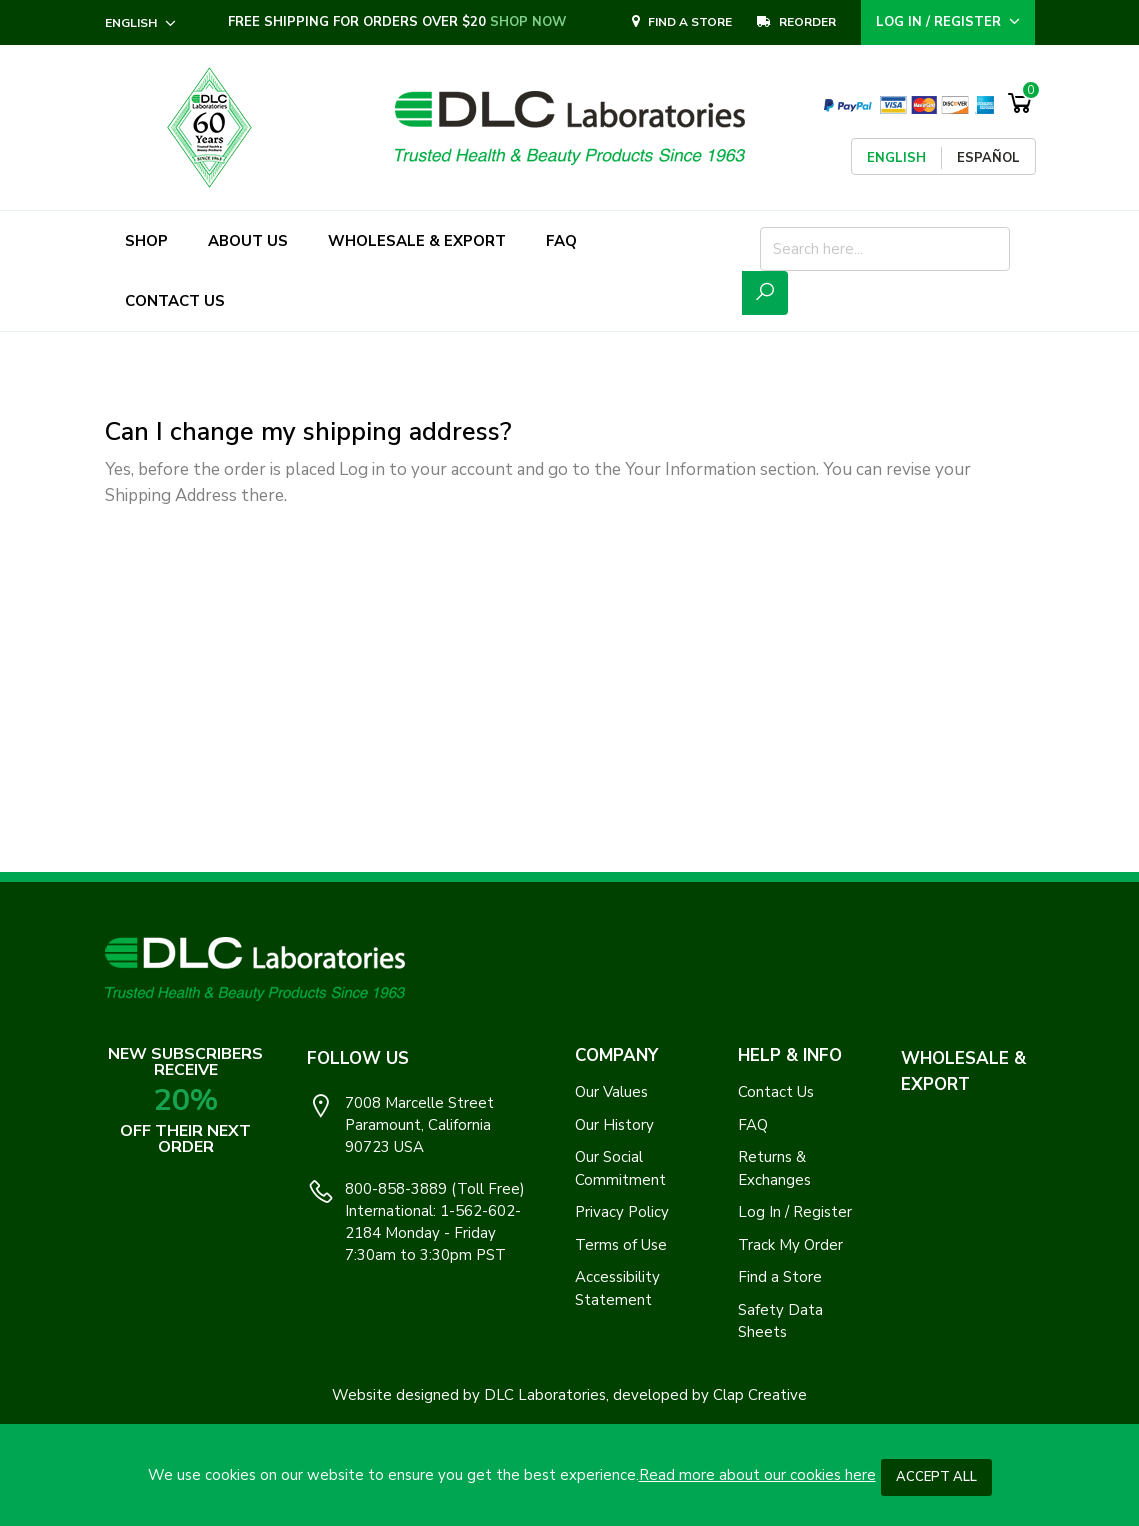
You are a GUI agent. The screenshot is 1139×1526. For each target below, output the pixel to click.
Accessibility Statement (617, 1288)
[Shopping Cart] (1020, 103)
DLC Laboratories (545, 1395)
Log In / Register (795, 1212)
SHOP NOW (528, 22)
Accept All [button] (936, 1477)
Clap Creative (760, 1395)
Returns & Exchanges (774, 1168)
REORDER (796, 22)
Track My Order (790, 1245)
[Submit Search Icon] (765, 293)
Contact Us (776, 1092)
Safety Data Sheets (780, 1321)
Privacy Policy (622, 1212)
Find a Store (780, 1277)
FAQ (753, 1125)
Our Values (611, 1092)
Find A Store (682, 22)
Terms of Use (621, 1245)
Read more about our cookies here (757, 1475)
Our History (614, 1125)
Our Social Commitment (620, 1168)
